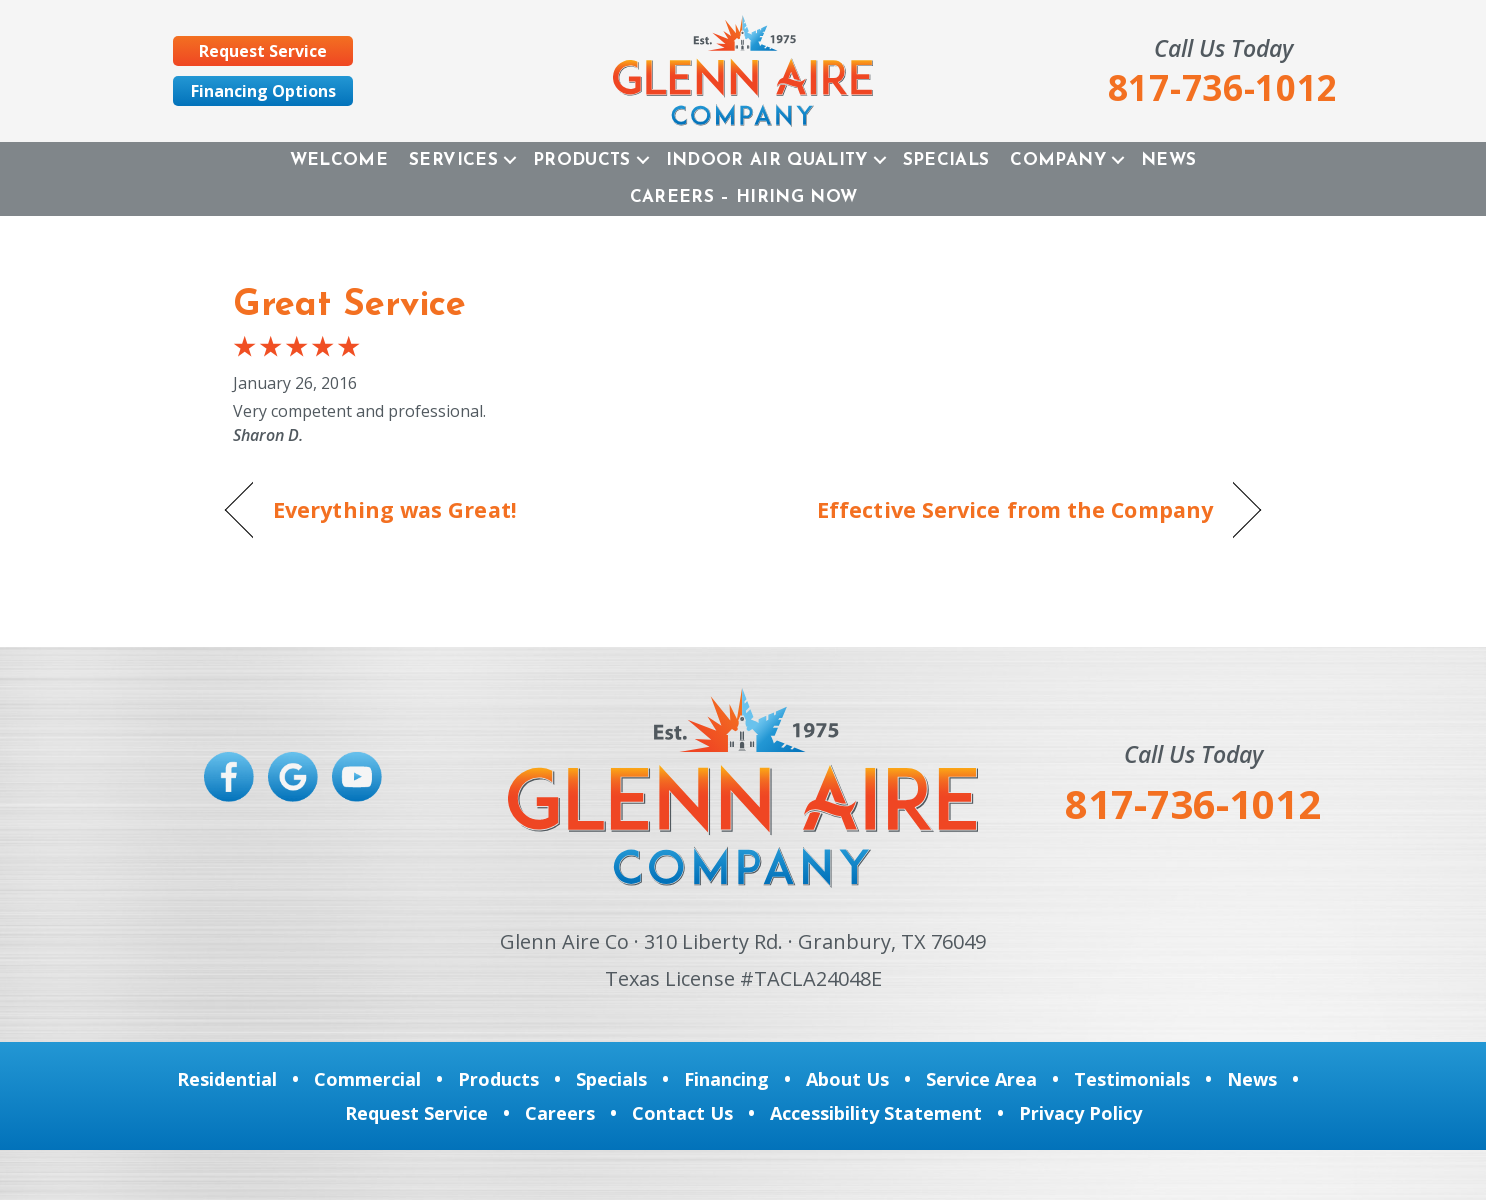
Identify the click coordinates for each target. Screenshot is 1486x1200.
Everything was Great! (395, 509)
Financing (726, 1079)
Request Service (416, 1113)
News (1168, 160)
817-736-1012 (1193, 803)
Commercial (367, 1079)
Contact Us (682, 1113)
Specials (946, 160)
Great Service (349, 306)
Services (453, 160)
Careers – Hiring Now (744, 197)
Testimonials (1132, 1079)
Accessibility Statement (876, 1113)
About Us (847, 1079)
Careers (560, 1113)
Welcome (339, 160)
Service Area (981, 1079)
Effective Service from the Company (1015, 509)
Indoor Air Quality (767, 160)
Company (1057, 160)
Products (582, 160)
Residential (227, 1079)
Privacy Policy (1080, 1113)
